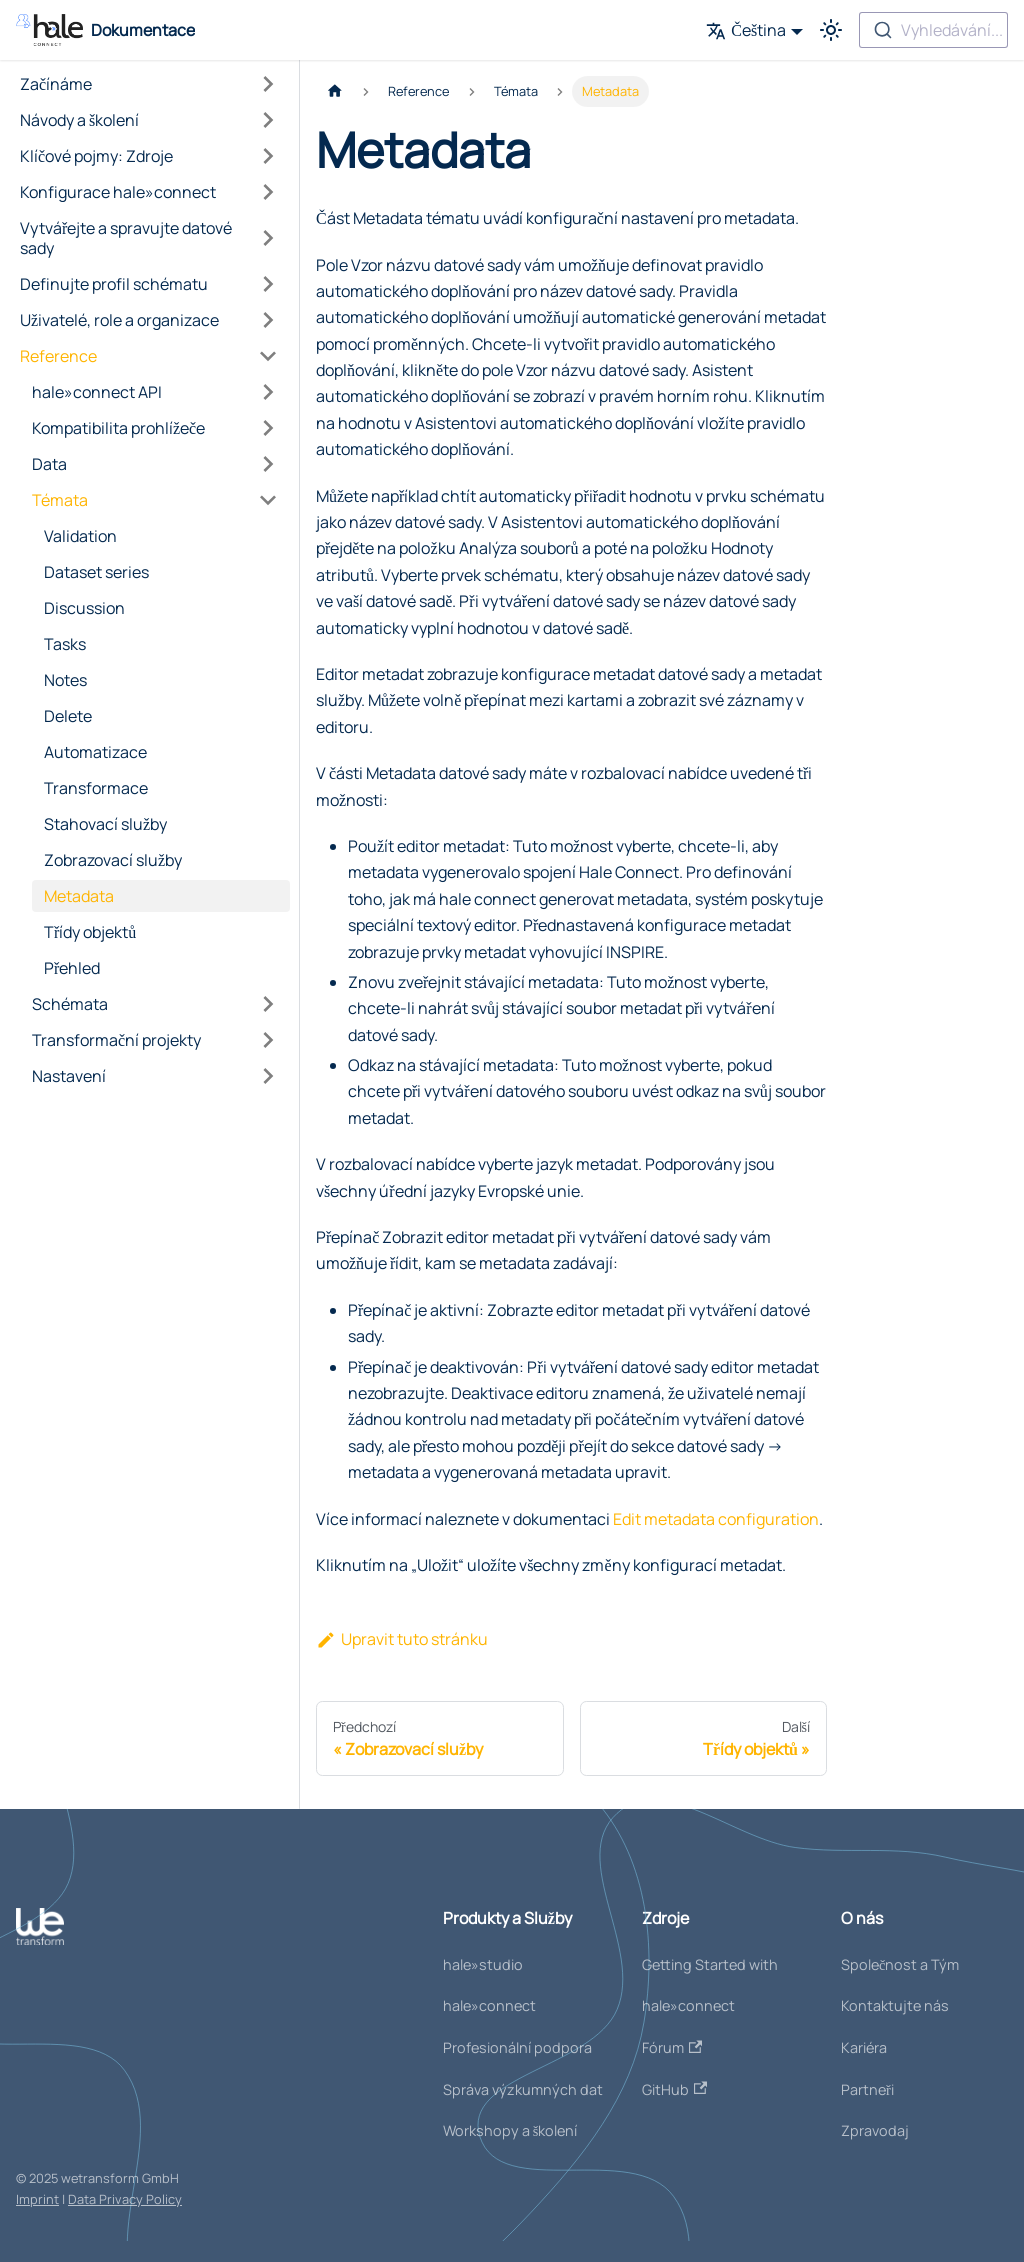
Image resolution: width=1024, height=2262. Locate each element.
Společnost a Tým (900, 1964)
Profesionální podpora (517, 2047)
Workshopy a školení (510, 2130)
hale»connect (489, 2005)
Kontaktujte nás (895, 2005)
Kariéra (864, 2047)
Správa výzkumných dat (523, 2089)
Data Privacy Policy (125, 2199)
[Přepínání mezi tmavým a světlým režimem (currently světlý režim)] (831, 30)
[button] (149, 84)
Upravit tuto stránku (402, 1639)
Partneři (867, 2089)
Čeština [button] (746, 30)
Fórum (672, 2047)
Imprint (37, 2199)
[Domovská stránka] (335, 91)
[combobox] (933, 30)
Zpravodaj (875, 2130)
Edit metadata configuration (716, 1519)
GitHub (674, 2089)
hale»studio (483, 1964)
